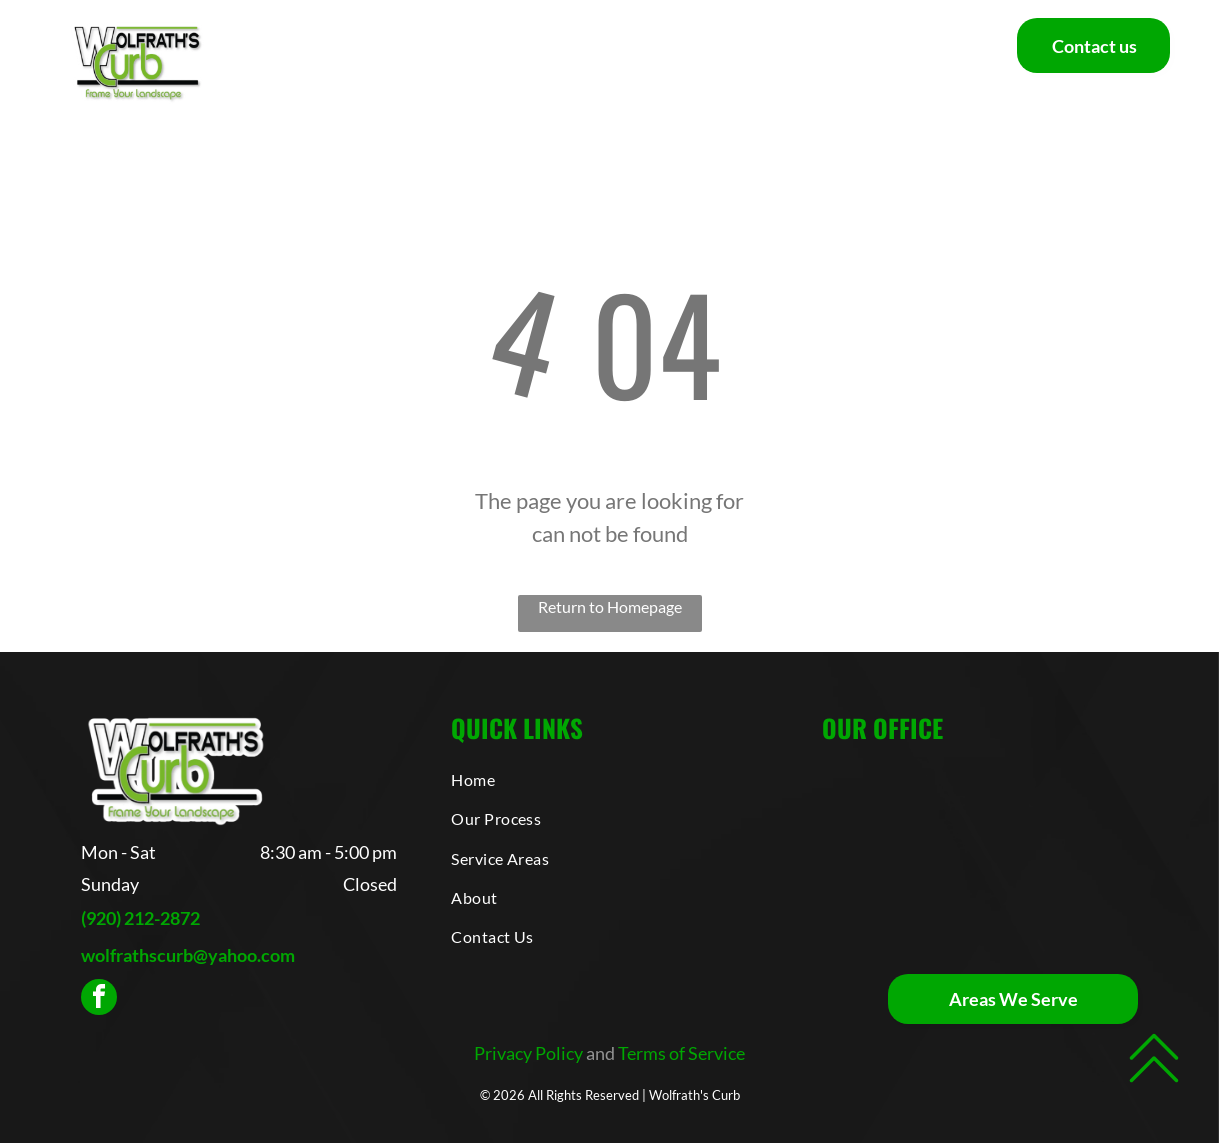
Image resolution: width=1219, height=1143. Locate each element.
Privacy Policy (528, 1053)
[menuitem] (299, 62)
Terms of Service (681, 1053)
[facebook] (99, 999)
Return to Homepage (610, 606)
